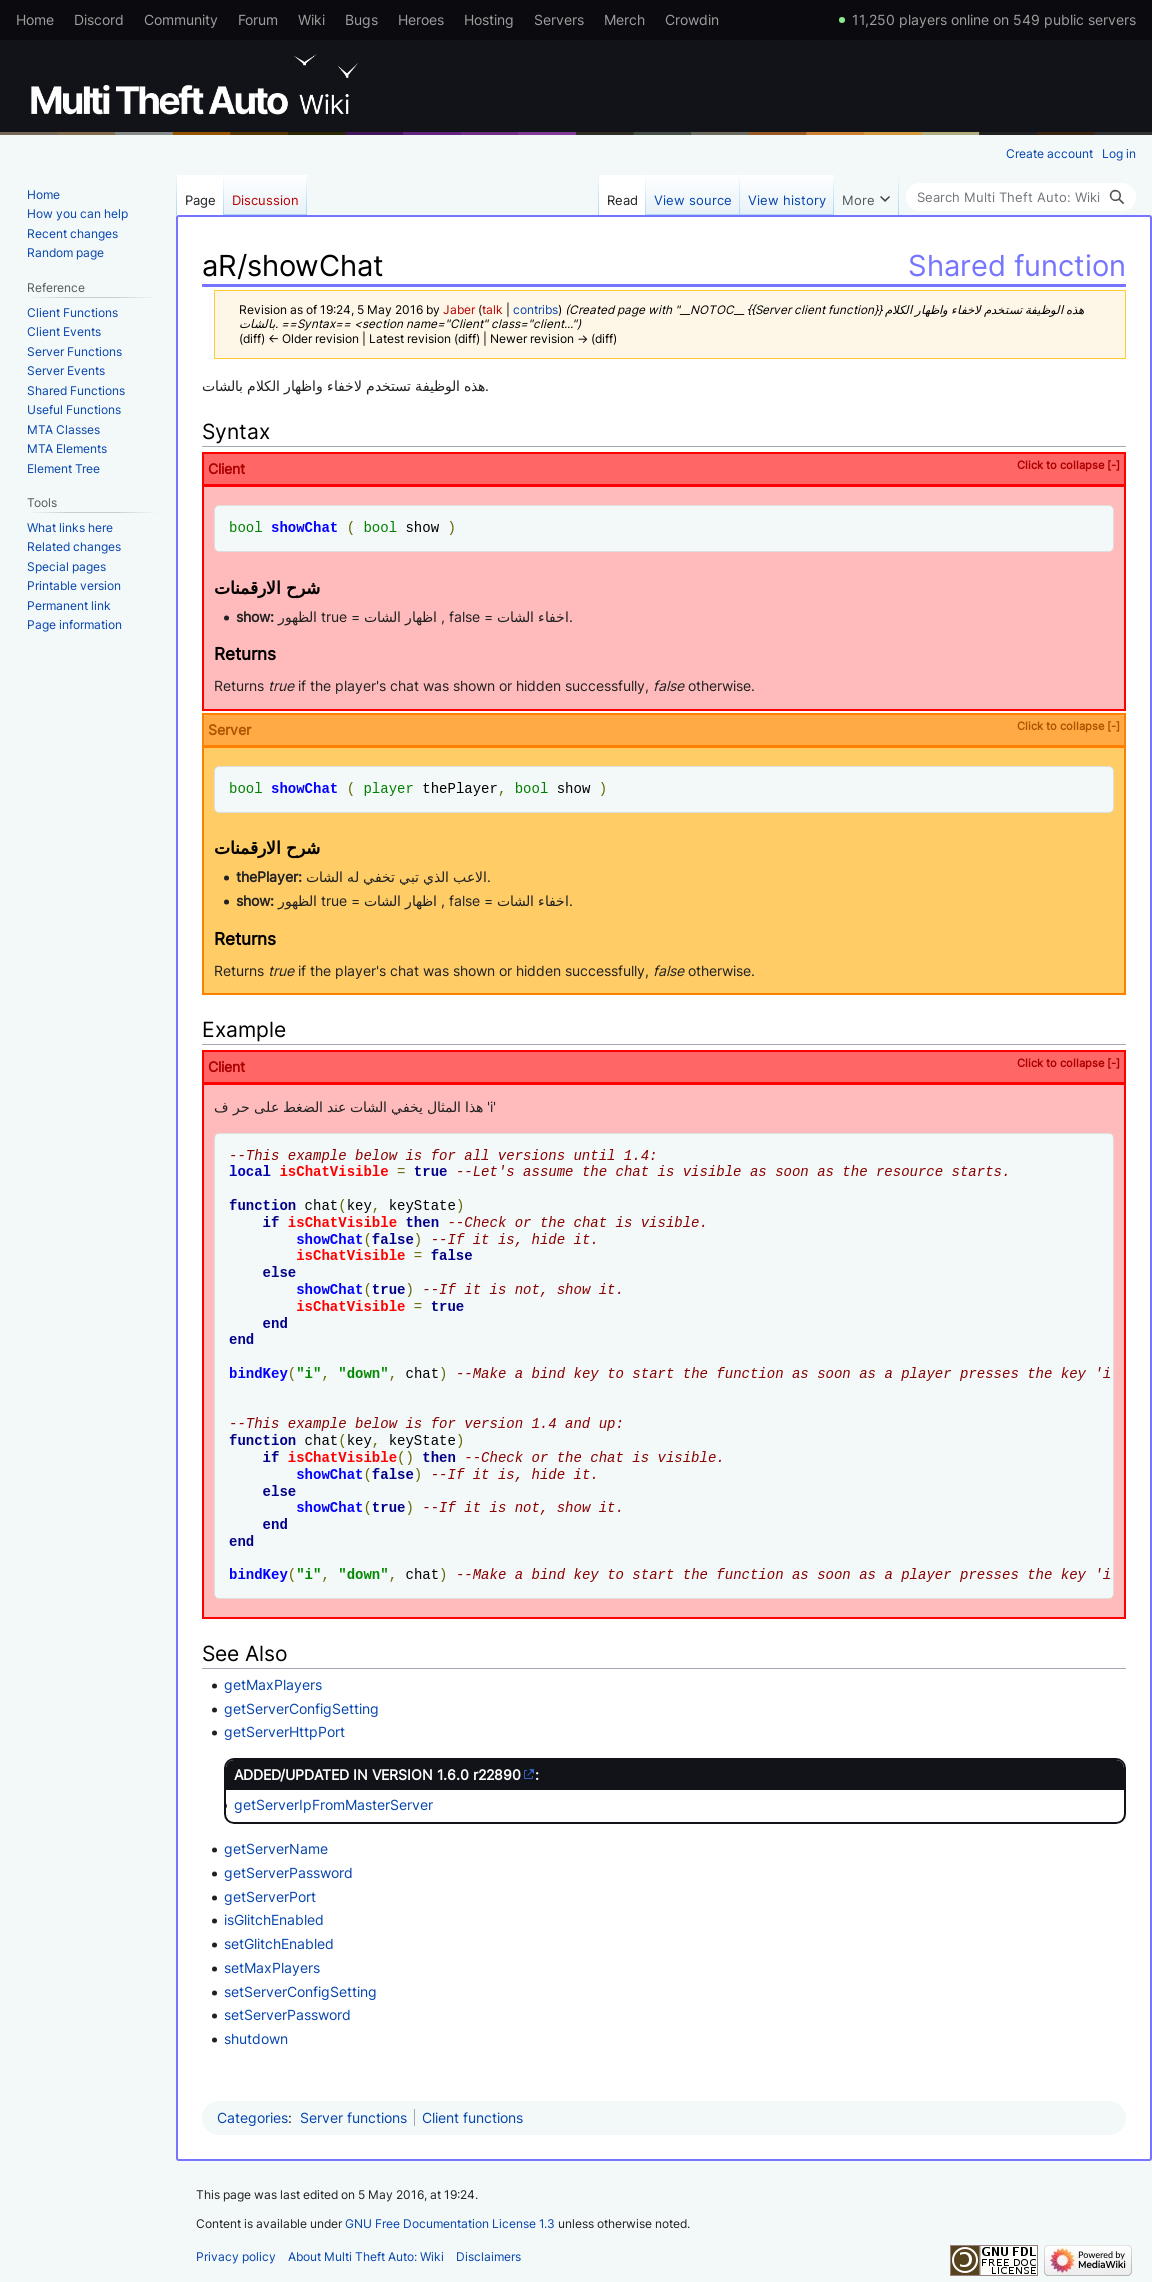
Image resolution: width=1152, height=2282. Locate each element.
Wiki (311, 19)
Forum (258, 19)
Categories (252, 2117)
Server (664, 728)
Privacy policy (236, 2256)
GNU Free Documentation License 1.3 (450, 2223)
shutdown (256, 2038)
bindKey (258, 1373)
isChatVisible (333, 1171)
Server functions (353, 2117)
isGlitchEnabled (274, 1919)
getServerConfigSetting (301, 1708)
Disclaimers (488, 2256)
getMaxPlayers (273, 1684)
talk (492, 310)
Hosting (489, 19)
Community (181, 19)
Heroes (421, 19)
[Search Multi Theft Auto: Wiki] (1021, 197)
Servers (559, 19)
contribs (535, 310)
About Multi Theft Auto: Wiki (366, 2256)
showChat (304, 527)
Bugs (361, 19)
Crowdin (692, 19)
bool (246, 527)
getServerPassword (288, 1872)
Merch (624, 19)
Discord (99, 19)
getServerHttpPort (284, 1731)
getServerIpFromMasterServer (333, 1804)
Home (35, 19)
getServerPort (270, 1896)
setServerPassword (287, 2014)
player (388, 788)
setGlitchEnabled (279, 1943)
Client (664, 467)
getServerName (276, 1848)
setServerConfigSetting (300, 1991)
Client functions (472, 2117)
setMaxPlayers (272, 1967)
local (250, 1171)
